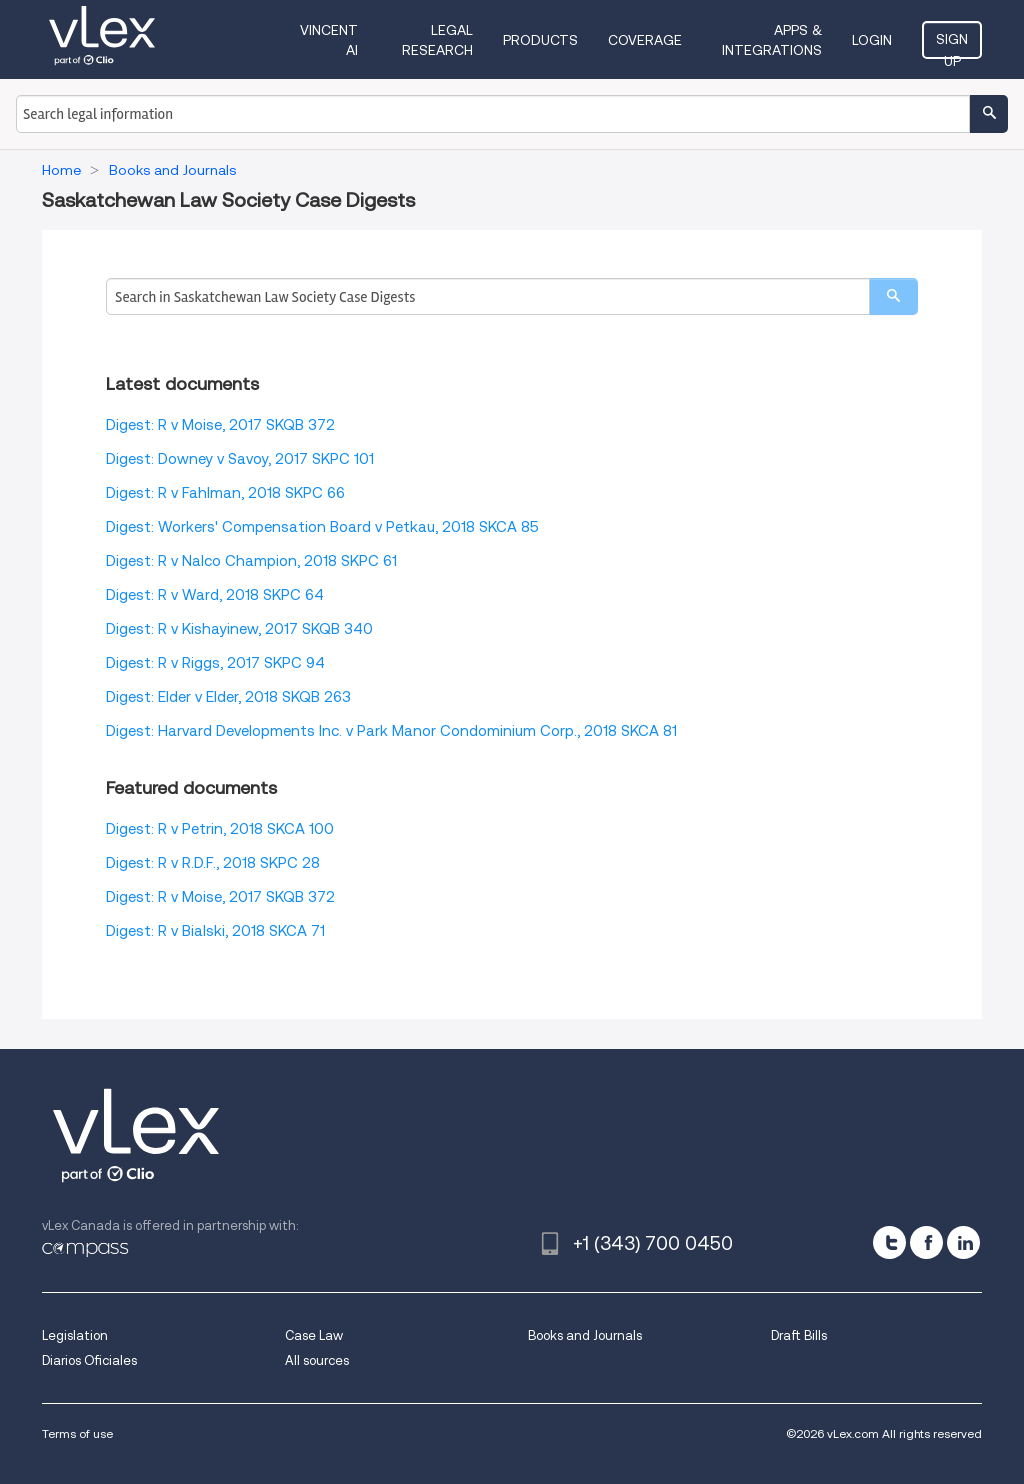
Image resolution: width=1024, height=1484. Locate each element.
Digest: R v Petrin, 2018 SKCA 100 (220, 829)
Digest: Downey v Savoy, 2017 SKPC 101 (240, 459)
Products (540, 40)
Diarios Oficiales (89, 1360)
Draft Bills (799, 1335)
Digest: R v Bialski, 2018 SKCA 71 (215, 931)
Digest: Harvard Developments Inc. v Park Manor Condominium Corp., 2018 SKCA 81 (391, 731)
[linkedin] (963, 1242)
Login (872, 40)
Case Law (314, 1335)
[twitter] (889, 1242)
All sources (317, 1360)
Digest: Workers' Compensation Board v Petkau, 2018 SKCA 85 (322, 527)
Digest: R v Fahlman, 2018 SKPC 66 (225, 493)
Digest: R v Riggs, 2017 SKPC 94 (215, 663)
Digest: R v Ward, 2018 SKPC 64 (215, 595)
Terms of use (77, 1433)
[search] (893, 296)
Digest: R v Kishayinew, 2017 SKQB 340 (239, 629)
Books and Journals (585, 1335)
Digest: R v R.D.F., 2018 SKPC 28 (213, 863)
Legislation (75, 1335)
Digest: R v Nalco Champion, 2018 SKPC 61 (251, 561)
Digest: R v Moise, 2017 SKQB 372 (220, 425)
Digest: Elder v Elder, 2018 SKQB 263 (228, 697)
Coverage (645, 40)
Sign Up (952, 45)
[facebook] (926, 1242)
